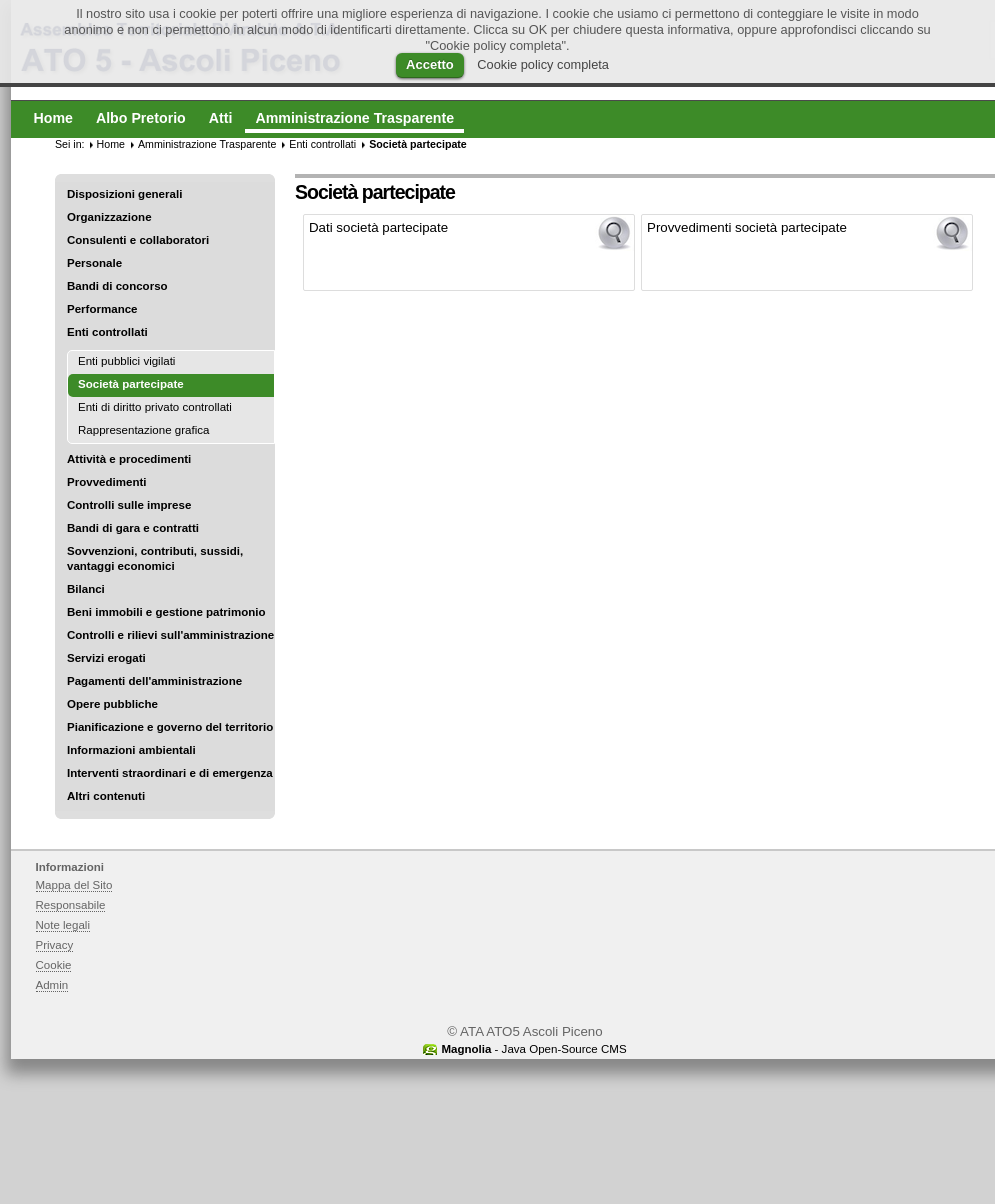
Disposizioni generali (124, 194)
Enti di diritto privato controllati (155, 407)
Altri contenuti (106, 796)
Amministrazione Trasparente (207, 144)
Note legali (63, 925)
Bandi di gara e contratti (133, 528)
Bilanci (86, 589)
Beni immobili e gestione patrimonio (166, 612)
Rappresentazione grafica (143, 430)
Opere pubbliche (112, 704)
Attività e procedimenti (129, 459)
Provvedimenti (106, 482)
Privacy (55, 945)
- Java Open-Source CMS (533, 1049)
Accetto (430, 64)
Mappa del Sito (74, 885)
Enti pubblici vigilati (126, 361)
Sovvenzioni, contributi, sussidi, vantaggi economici (155, 558)
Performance (102, 309)
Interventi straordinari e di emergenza (170, 773)
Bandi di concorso (117, 286)
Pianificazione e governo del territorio (170, 727)
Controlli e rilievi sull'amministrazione (170, 635)
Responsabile (71, 905)
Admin (52, 985)
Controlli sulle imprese (129, 505)
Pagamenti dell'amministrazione (154, 681)
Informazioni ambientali (131, 750)
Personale (94, 263)
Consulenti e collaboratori (138, 240)
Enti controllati (107, 332)
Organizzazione (109, 217)
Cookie (54, 965)
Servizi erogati (106, 658)
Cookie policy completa (543, 64)
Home (111, 144)
